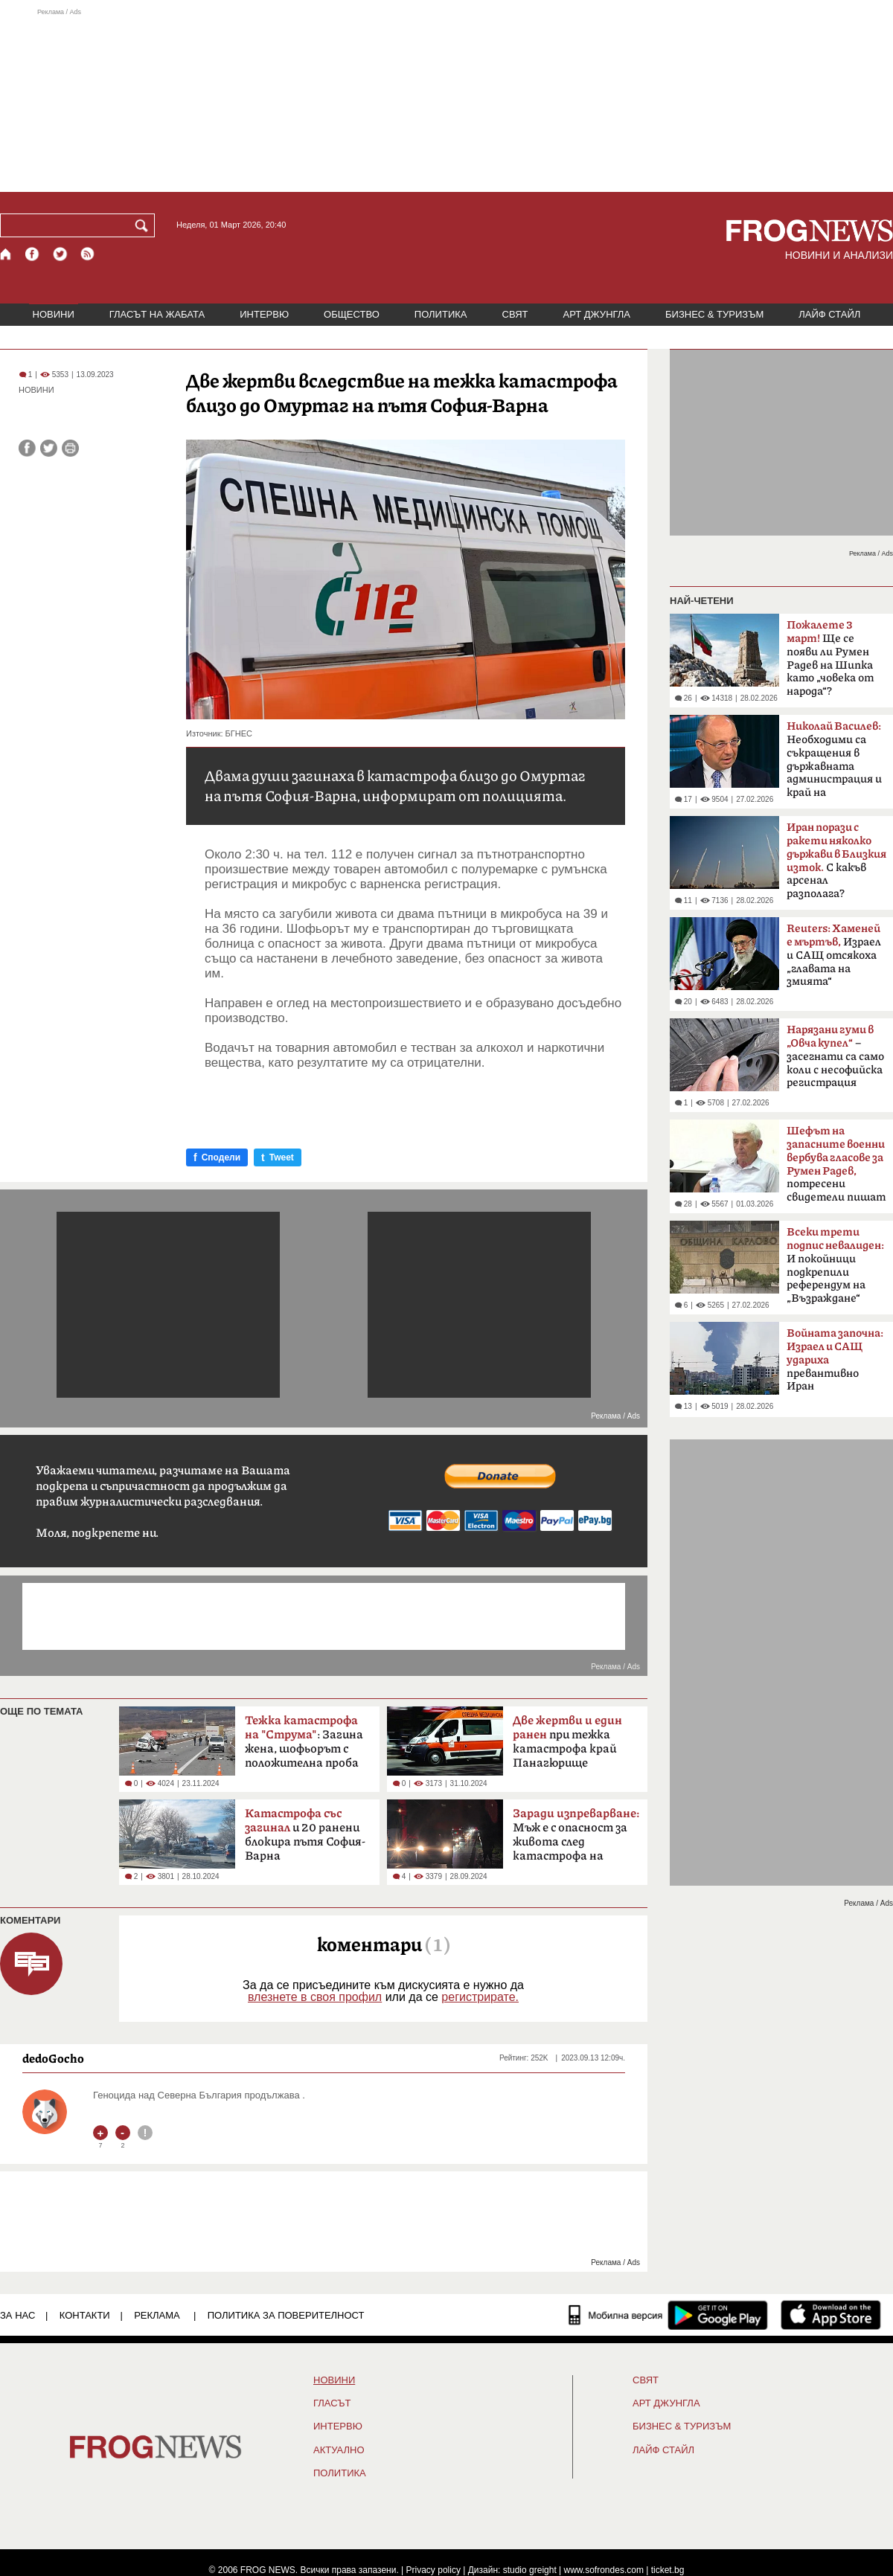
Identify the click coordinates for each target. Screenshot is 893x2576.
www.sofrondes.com (604, 2570)
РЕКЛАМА (157, 2315)
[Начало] (6, 254)
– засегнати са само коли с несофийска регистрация (835, 1056)
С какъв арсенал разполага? (836, 860)
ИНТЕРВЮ (264, 314)
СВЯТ (515, 314)
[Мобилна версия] (616, 2315)
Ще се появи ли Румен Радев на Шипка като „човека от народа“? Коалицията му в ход (832, 662)
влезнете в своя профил (315, 1997)
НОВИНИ (53, 314)
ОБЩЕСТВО (352, 314)
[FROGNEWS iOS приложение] (831, 2315)
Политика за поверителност (286, 2315)
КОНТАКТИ (85, 2315)
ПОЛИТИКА (441, 314)
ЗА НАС (17, 2315)
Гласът (332, 2403)
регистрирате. (480, 1997)
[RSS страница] (87, 254)
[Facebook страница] (32, 254)
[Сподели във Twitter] (48, 448)
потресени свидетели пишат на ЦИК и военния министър (836, 1168)
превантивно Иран (835, 1359)
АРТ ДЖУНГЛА (596, 314)
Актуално (339, 2450)
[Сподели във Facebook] (27, 448)
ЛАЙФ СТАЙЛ (829, 314)
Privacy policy (433, 2570)
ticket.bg (668, 2570)
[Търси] (144, 225)
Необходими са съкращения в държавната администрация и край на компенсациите (834, 764)
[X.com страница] (60, 254)
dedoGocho (53, 2058)
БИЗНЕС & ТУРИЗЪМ (714, 314)
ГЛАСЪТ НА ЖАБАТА (157, 314)
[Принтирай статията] (70, 448)
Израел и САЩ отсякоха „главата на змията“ (834, 955)
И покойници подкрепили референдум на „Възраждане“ (835, 1265)
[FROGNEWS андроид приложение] (718, 2315)
